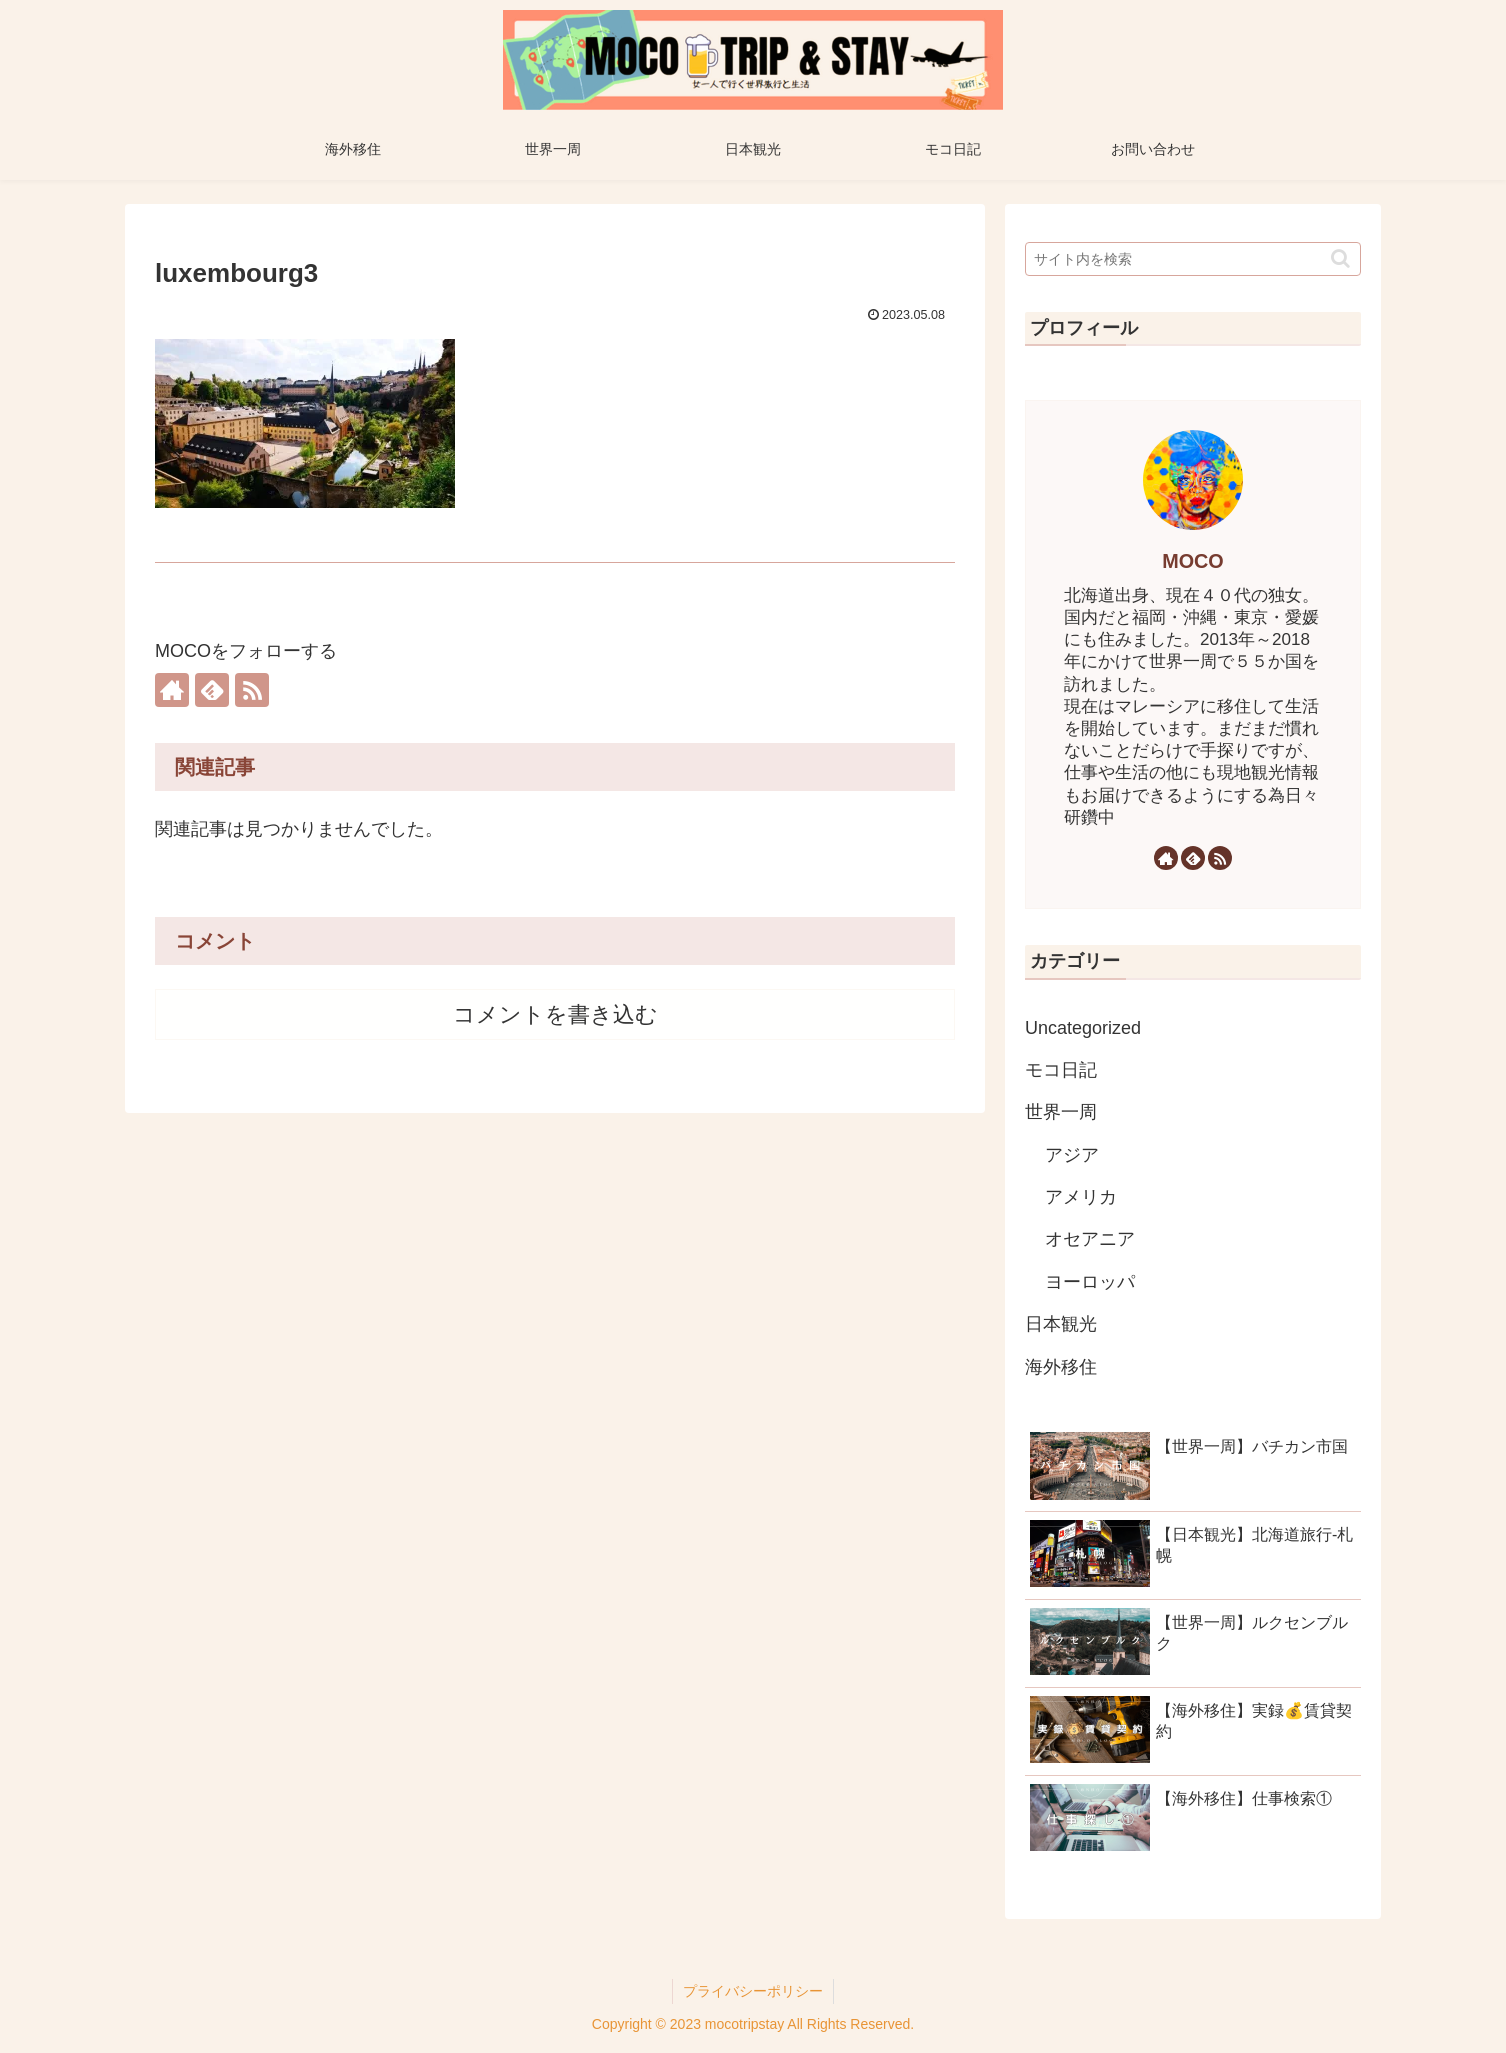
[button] (1340, 258)
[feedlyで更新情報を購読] (212, 690)
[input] (1193, 259)
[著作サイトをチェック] (172, 690)
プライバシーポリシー (753, 1991)
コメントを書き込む (555, 1014)
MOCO (1193, 561)
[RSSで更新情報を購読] (252, 690)
